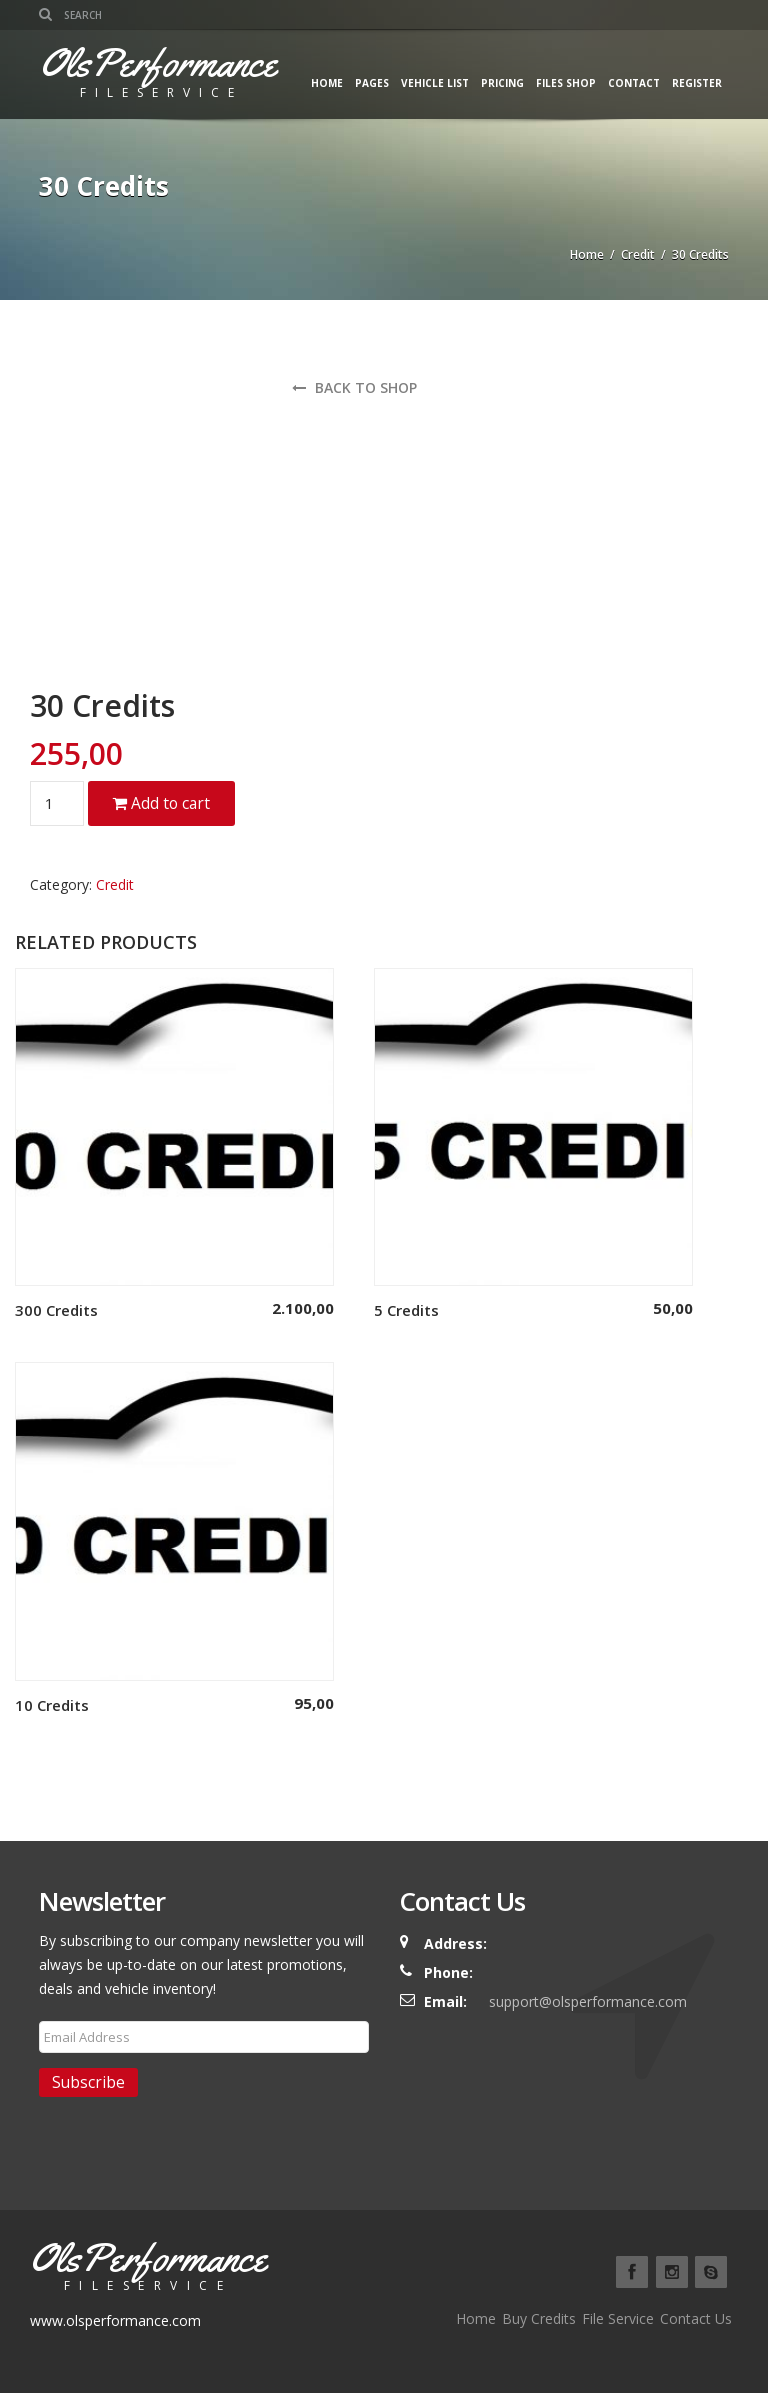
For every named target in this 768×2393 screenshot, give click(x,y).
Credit (638, 254)
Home (327, 83)
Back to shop (354, 387)
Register (697, 83)
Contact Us (696, 2318)
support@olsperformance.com (588, 2001)
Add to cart (161, 803)
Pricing (502, 83)
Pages (372, 83)
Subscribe (88, 2082)
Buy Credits (539, 2318)
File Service (618, 2318)
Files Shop (566, 83)
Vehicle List (435, 83)
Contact (634, 83)
